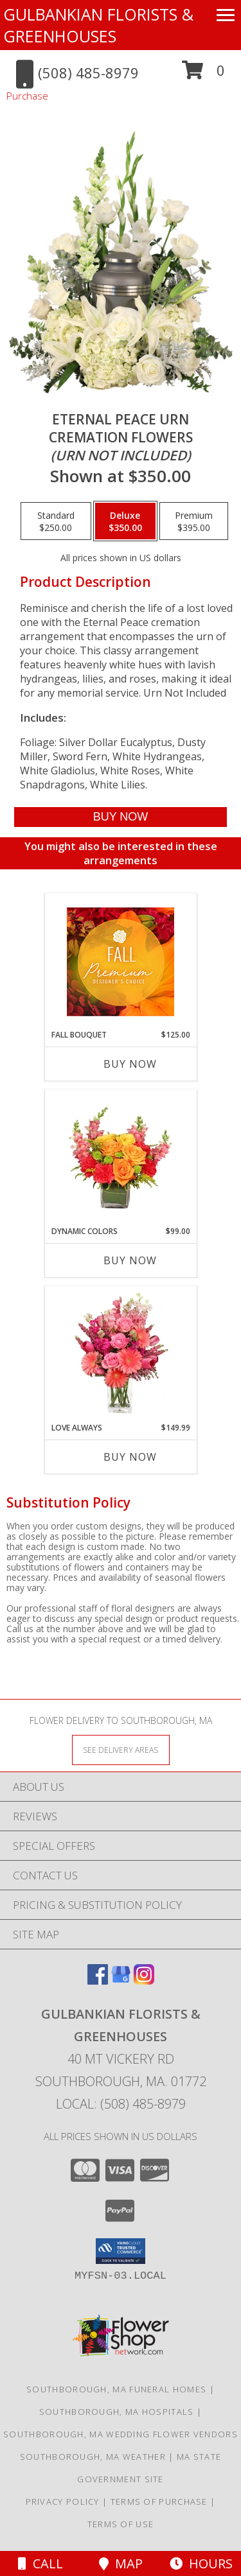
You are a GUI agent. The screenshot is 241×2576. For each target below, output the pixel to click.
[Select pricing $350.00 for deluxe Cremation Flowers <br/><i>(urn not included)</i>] (125, 521)
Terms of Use (120, 2524)
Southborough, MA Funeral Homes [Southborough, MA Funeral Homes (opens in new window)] (116, 2389)
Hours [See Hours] (201, 2563)
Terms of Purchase (159, 2501)
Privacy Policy (63, 2501)
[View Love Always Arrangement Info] (120, 1354)
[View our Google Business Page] (121, 1980)
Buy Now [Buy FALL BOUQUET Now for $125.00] (130, 1064)
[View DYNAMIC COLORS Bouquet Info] (120, 1158)
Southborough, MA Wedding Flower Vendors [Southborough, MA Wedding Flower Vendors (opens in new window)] (120, 2434)
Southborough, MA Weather (93, 2456)
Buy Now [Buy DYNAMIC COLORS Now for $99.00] (130, 1260)
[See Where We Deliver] (121, 1749)
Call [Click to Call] (40, 2563)
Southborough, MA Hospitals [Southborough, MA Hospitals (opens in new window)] (116, 2411)
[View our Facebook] (97, 1980)
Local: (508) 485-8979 (121, 2103)
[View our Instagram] (144, 1980)
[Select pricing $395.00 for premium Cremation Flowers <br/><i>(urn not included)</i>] (194, 521)
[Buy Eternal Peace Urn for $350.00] (120, 817)
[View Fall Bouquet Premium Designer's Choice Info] (120, 961)
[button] (203, 74)
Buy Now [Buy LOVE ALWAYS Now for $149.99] (130, 1457)
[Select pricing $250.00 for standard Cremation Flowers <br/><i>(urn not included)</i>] (56, 521)
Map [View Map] (121, 2563)
